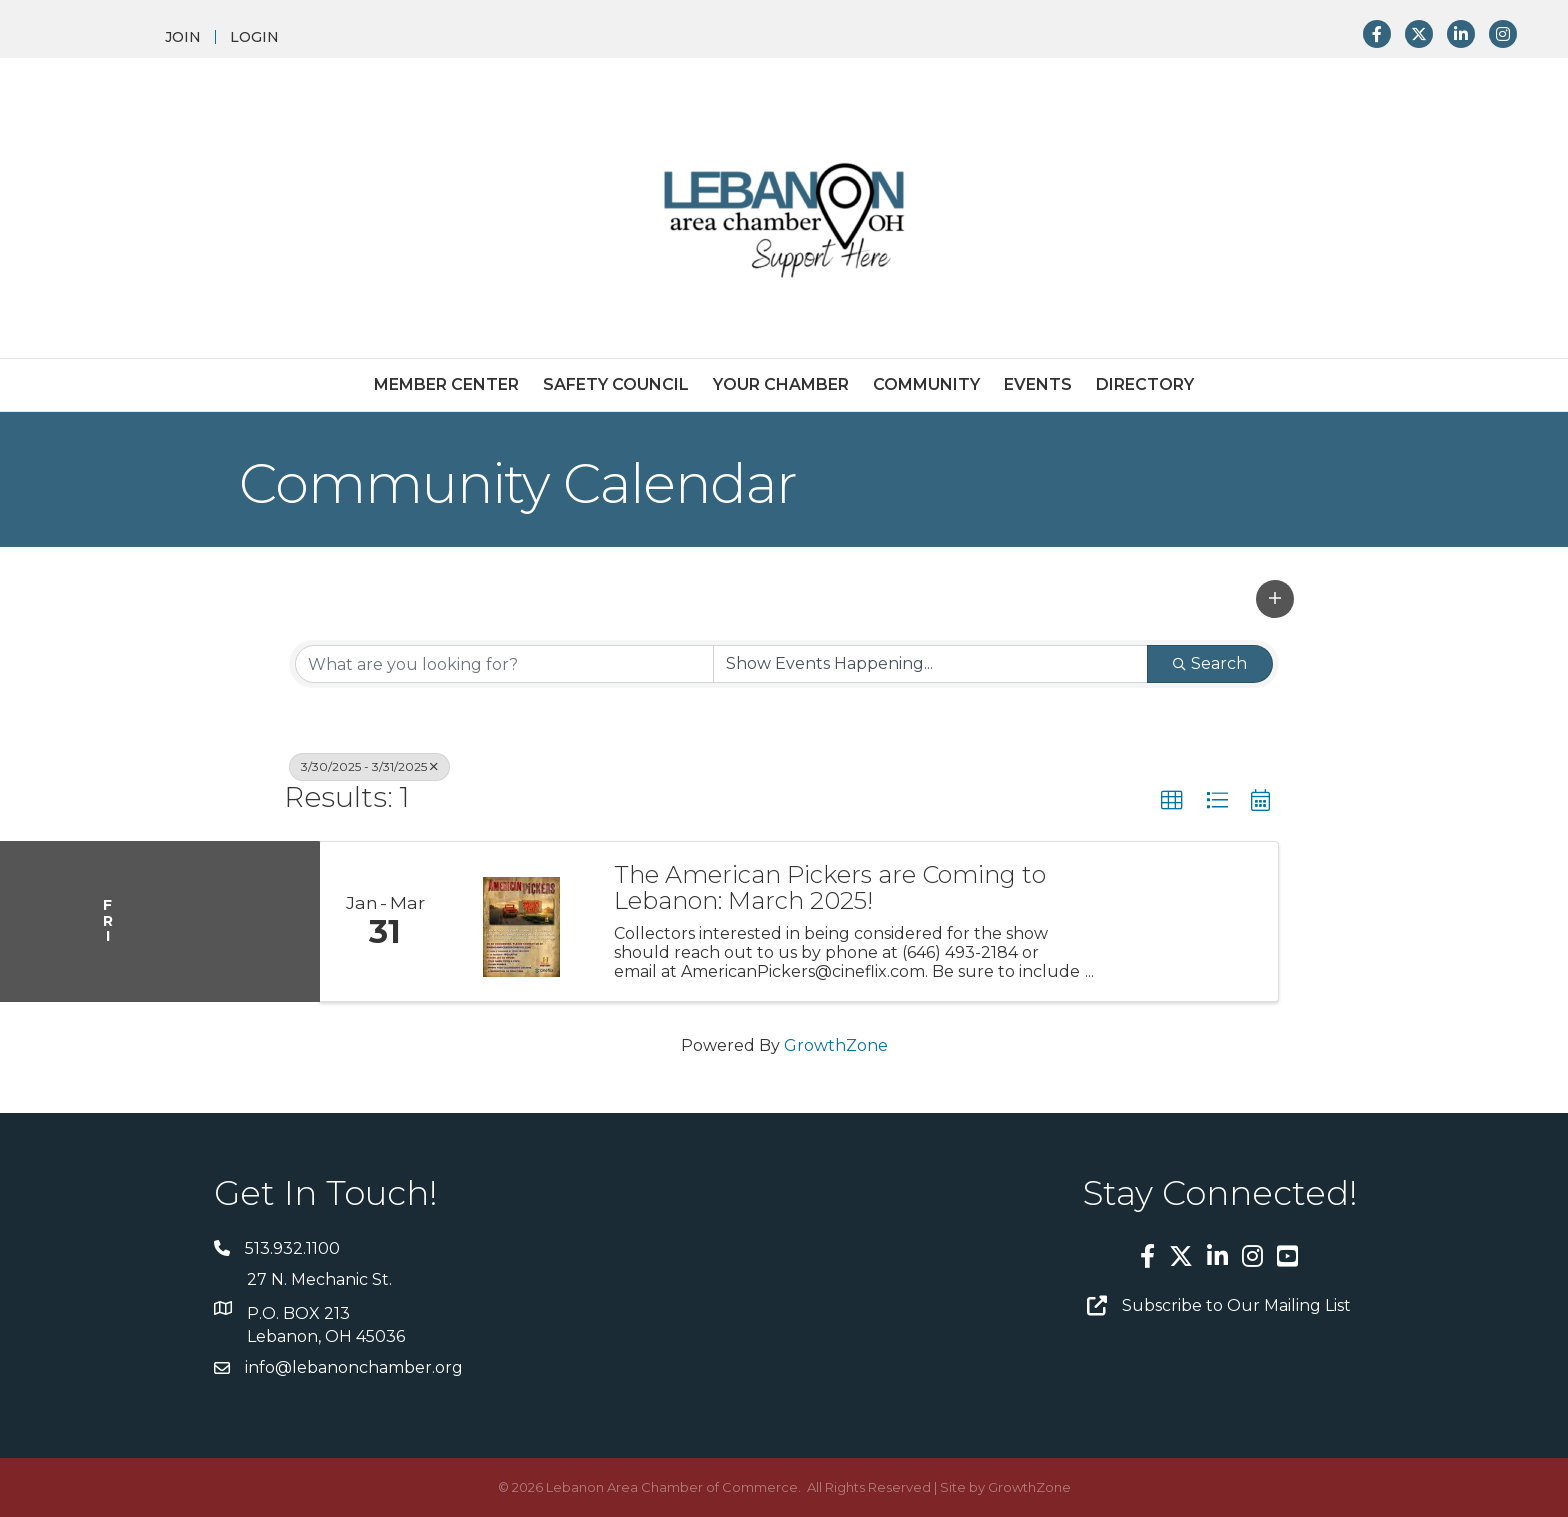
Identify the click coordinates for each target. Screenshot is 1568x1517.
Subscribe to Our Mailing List (1236, 1305)
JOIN (183, 37)
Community (926, 384)
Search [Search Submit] (1210, 663)
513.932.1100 (292, 1248)
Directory (1145, 384)
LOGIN (254, 37)
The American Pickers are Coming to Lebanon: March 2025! (830, 888)
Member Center (446, 384)
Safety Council (616, 384)
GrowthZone (836, 1045)
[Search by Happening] (930, 664)
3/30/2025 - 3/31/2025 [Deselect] (369, 766)
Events (1038, 384)
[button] (1275, 599)
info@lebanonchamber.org (354, 1367)
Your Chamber (781, 384)
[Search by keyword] (504, 664)
